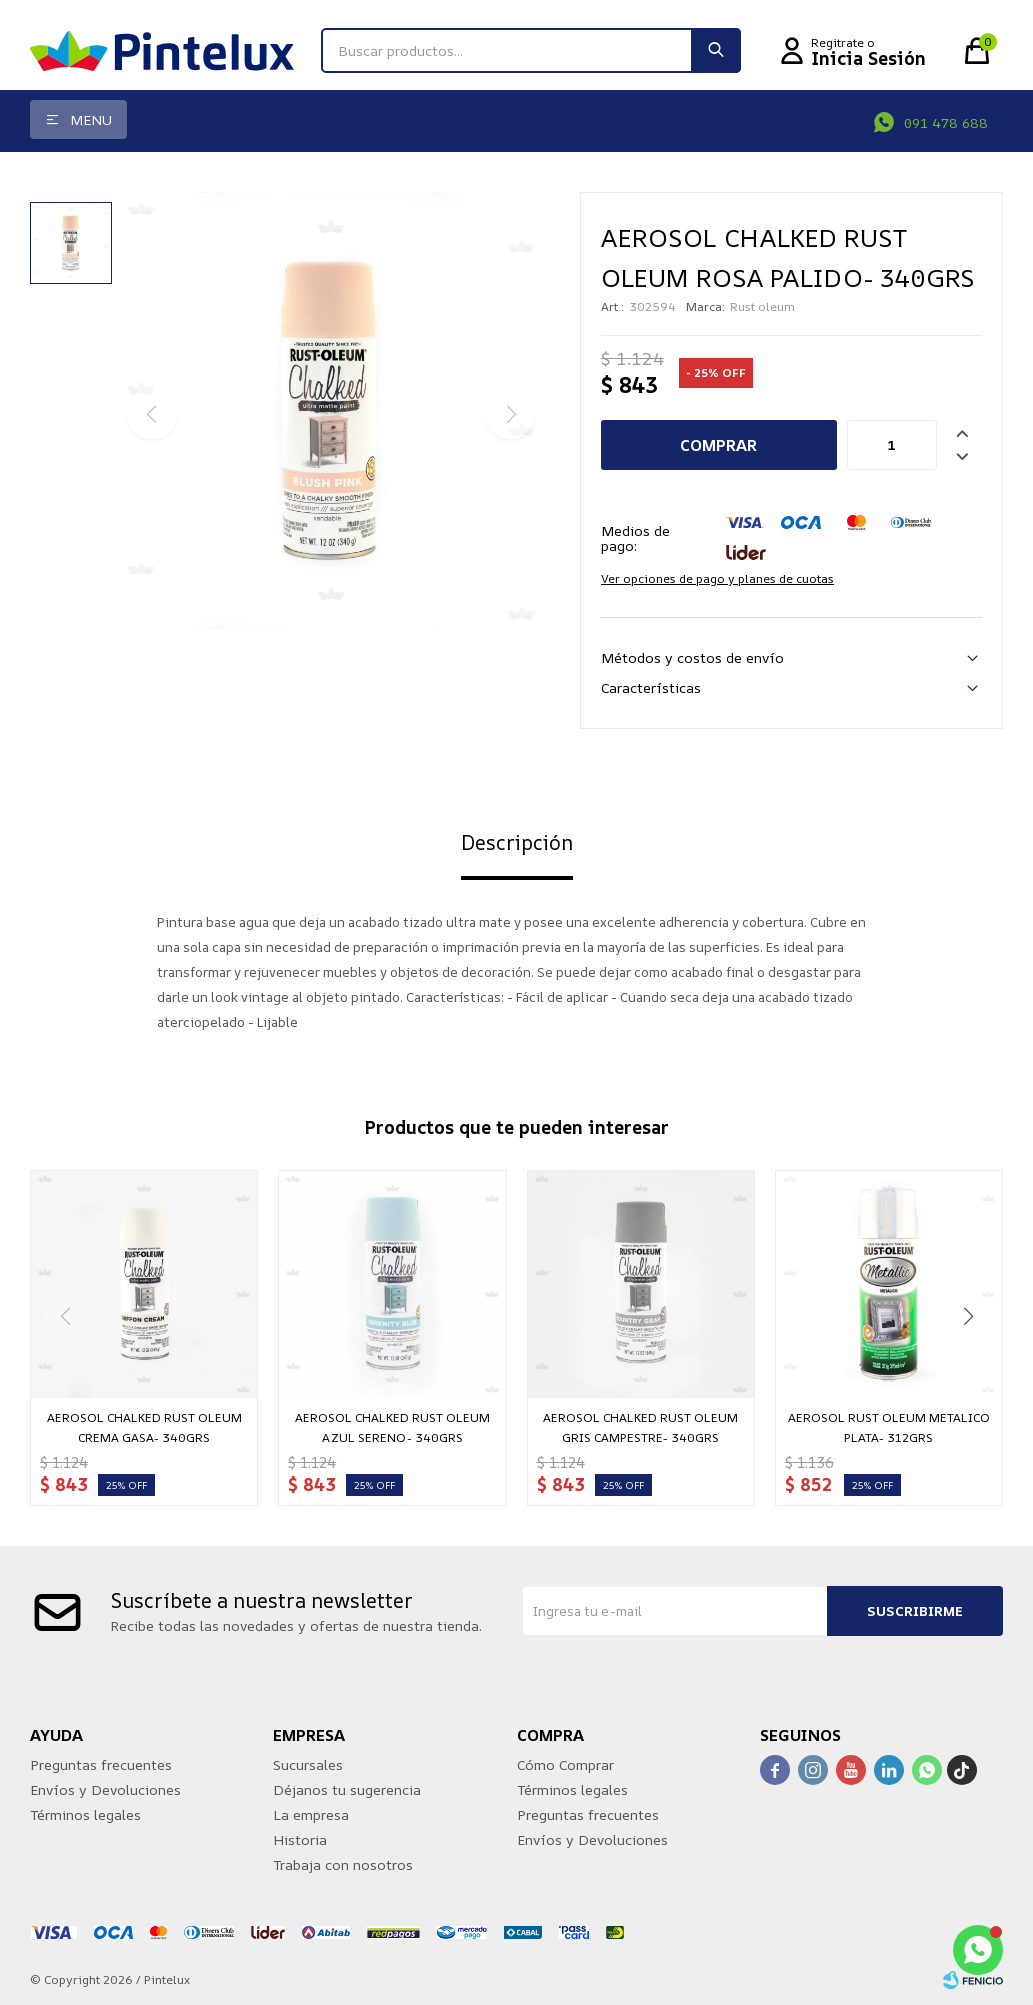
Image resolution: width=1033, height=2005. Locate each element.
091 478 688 (946, 122)
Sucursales (308, 1764)
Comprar (718, 445)
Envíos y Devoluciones (105, 1789)
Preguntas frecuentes (101, 1764)
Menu (91, 119)
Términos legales (85, 1814)
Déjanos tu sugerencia (347, 1789)
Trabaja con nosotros (343, 1864)
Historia (300, 1839)
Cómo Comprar (565, 1764)
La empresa (311, 1814)
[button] (968, 1316)
